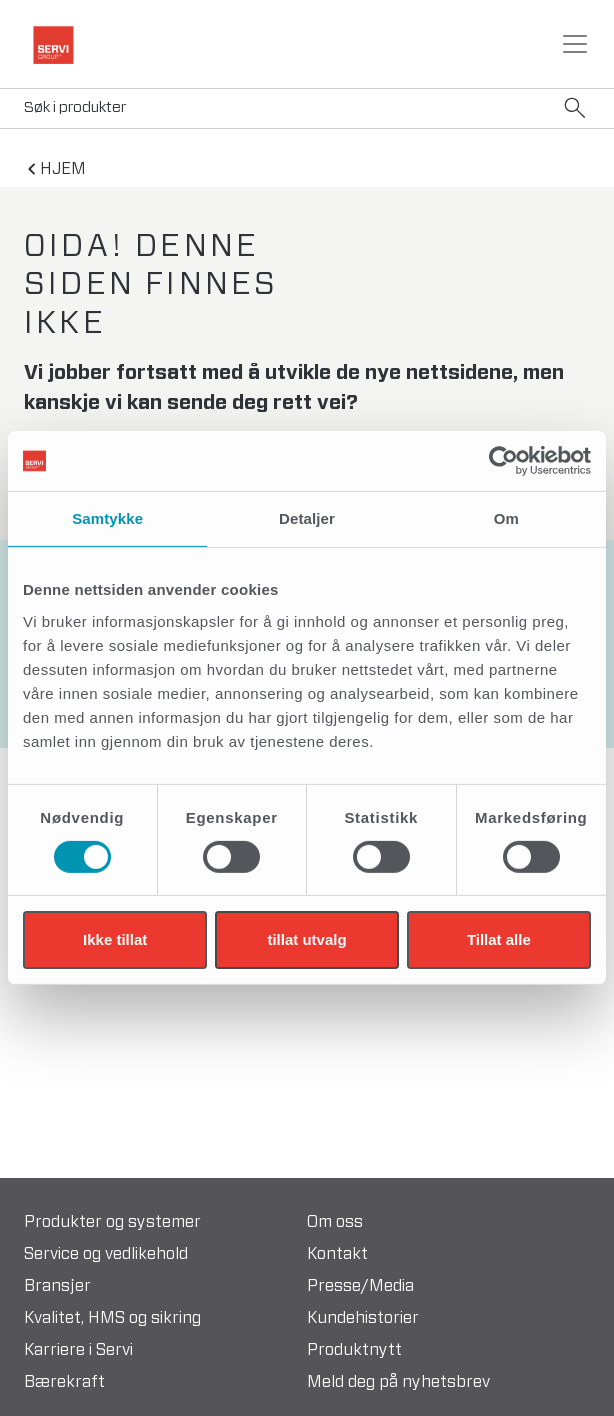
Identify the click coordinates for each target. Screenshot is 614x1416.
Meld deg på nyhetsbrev (398, 1382)
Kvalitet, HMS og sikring (112, 1318)
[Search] (307, 108)
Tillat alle (499, 939)
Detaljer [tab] (307, 518)
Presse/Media (360, 1286)
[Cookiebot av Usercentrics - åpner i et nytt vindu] (503, 461)
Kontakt (337, 1254)
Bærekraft (64, 1382)
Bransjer (57, 1286)
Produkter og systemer (112, 1222)
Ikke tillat (115, 939)
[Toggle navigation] (575, 44)
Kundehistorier (363, 1318)
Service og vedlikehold (106, 1254)
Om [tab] (506, 518)
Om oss (335, 1222)
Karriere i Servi (78, 1350)
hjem (63, 169)
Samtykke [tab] (107, 518)
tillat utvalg (306, 939)
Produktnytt (354, 1350)
